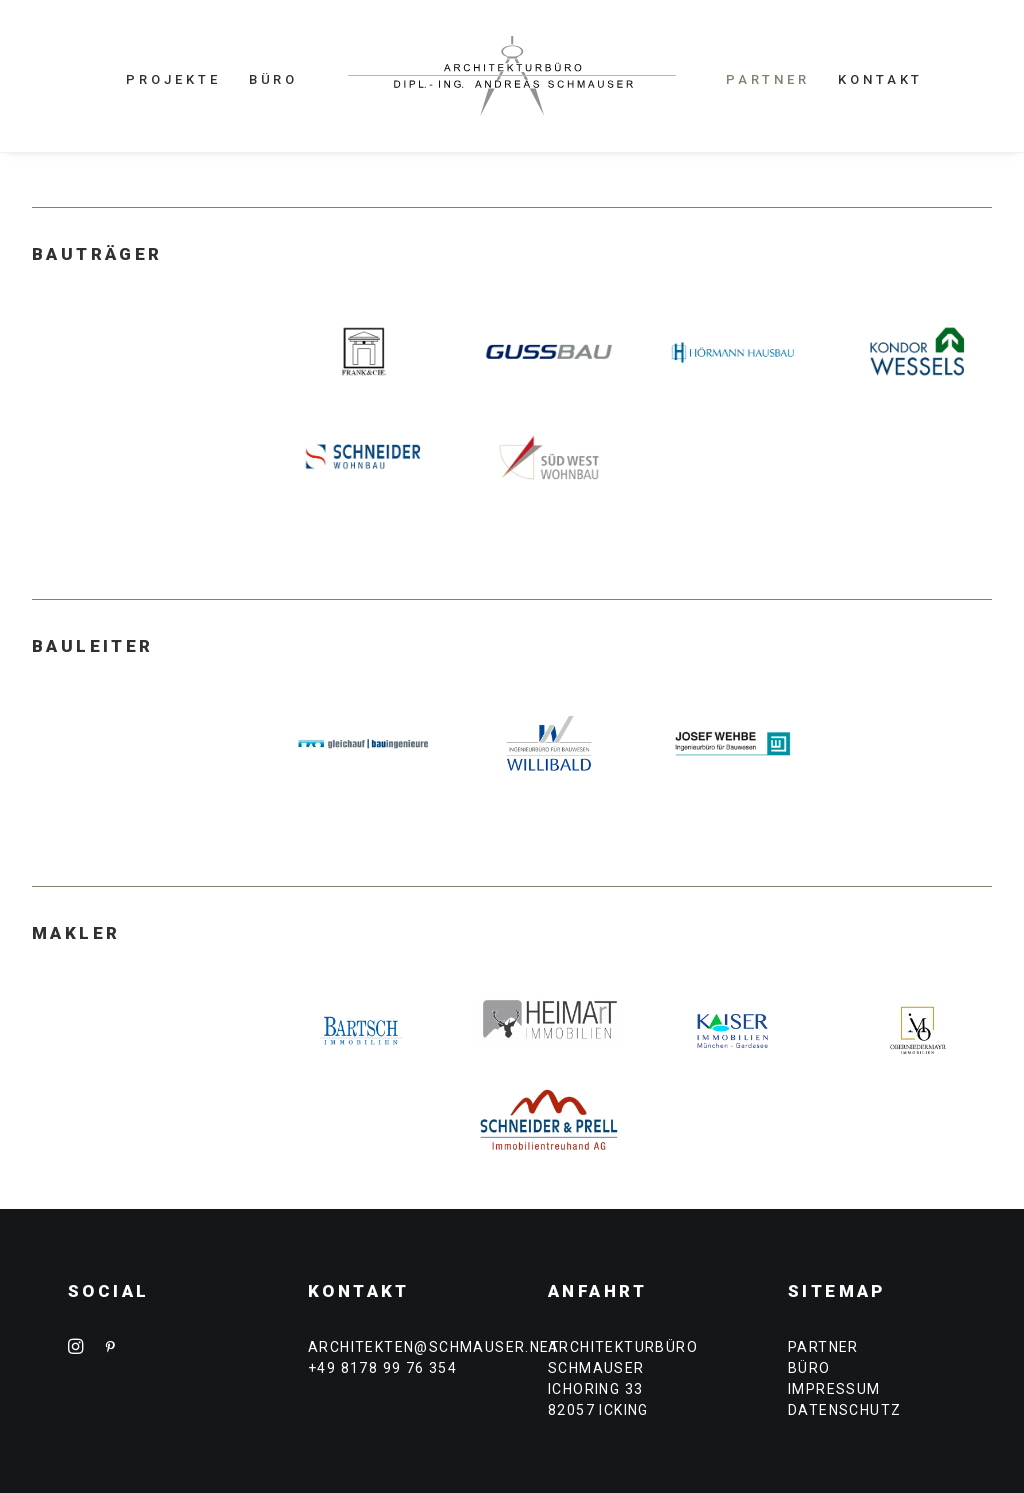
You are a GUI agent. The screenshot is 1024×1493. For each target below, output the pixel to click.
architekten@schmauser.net (434, 1347)
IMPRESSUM (834, 1389)
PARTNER (768, 79)
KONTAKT (880, 79)
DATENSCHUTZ (844, 1410)
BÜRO (274, 79)
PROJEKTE (173, 79)
